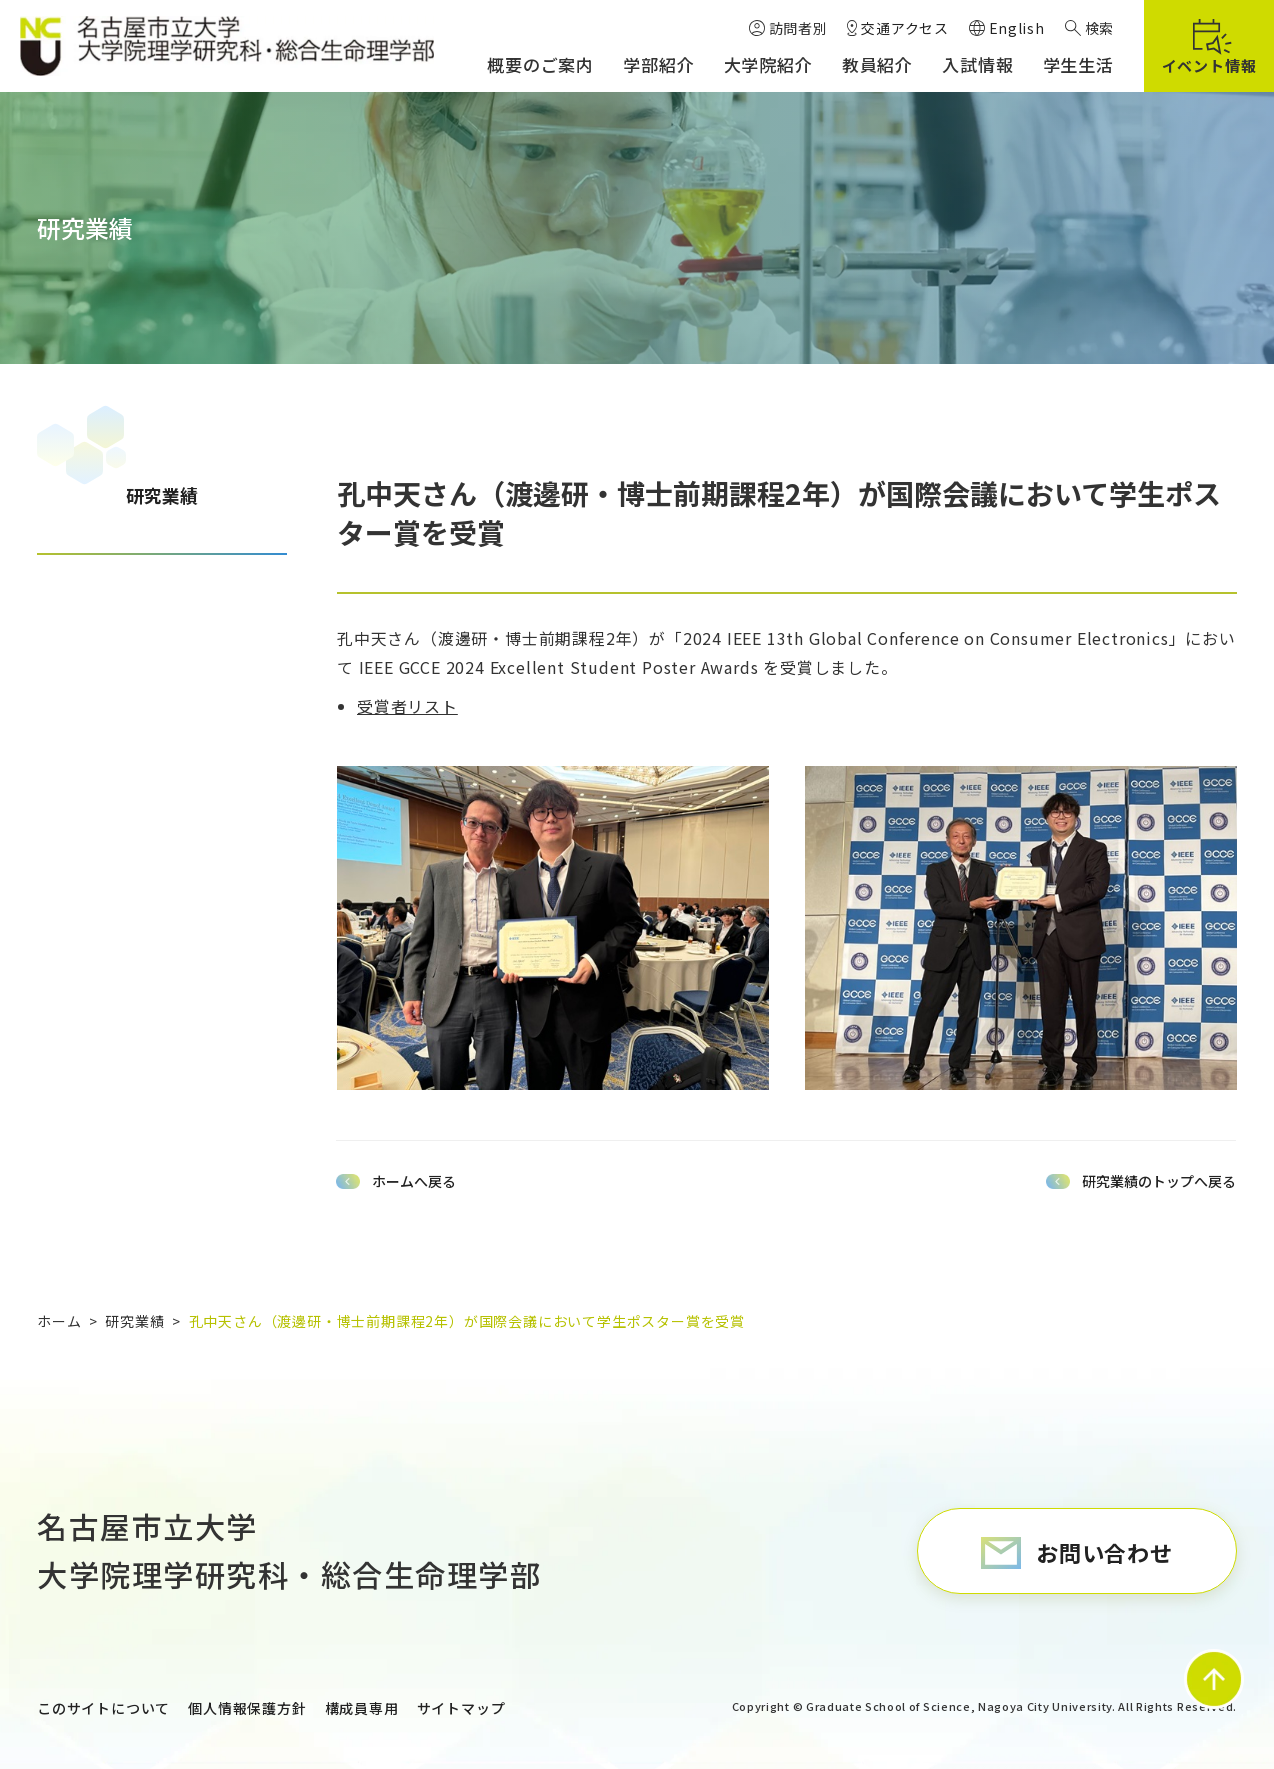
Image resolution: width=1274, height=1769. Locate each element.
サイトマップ (461, 1708)
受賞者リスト (407, 706)
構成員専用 (362, 1708)
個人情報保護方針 (247, 1708)
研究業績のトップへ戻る (1159, 1181)
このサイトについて (103, 1708)
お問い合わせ (1104, 1552)
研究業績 (162, 495)
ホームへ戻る (414, 1181)
